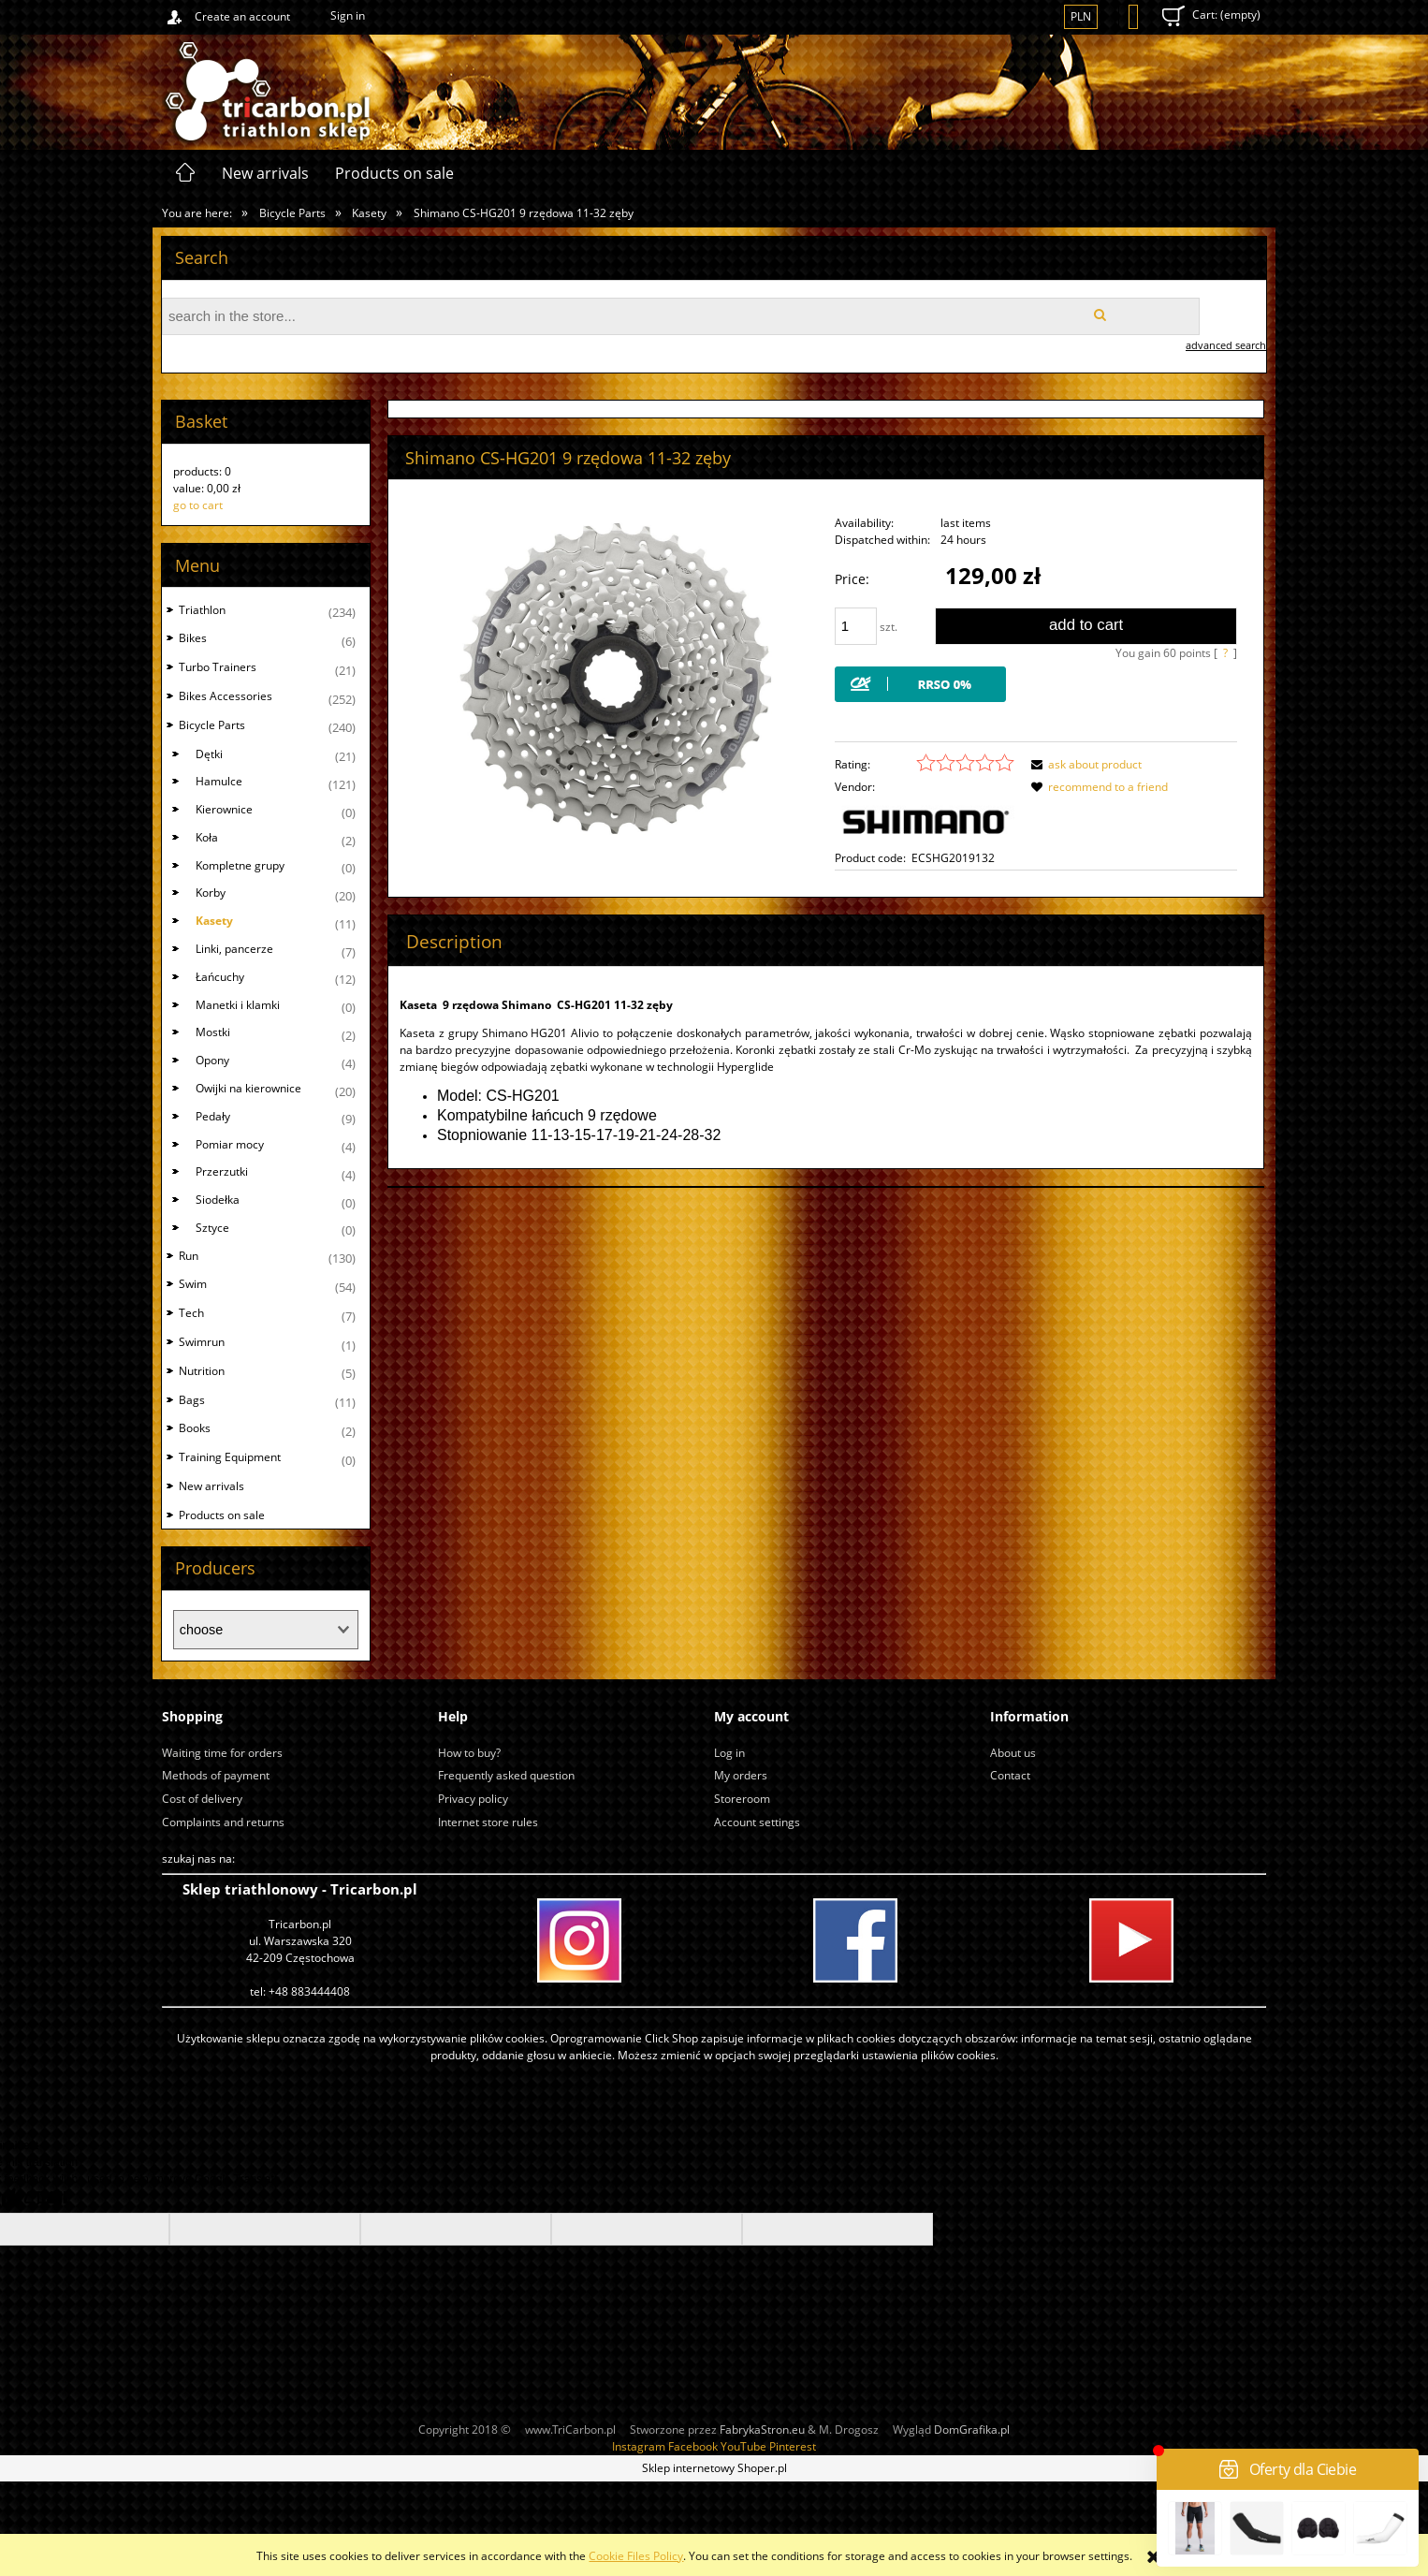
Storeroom (742, 1799)
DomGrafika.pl (972, 2429)
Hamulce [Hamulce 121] (219, 781)
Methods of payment (216, 1775)
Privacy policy (473, 1799)
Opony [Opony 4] (212, 1060)
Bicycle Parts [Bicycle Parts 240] (212, 725)
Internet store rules (488, 1822)
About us (1013, 1753)
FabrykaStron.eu (762, 2429)
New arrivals (211, 1486)
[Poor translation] (45, 2200)
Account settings (757, 1822)
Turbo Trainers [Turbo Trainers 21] (217, 667)
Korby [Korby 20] (211, 892)
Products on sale (222, 1515)
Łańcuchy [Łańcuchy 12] (220, 977)
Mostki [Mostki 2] (213, 1032)
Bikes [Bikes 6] (193, 638)
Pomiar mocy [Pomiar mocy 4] (230, 1144)
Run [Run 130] (188, 1256)
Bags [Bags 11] (192, 1400)
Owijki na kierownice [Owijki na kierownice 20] (248, 1088)
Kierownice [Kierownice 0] (224, 809)
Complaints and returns (223, 1822)
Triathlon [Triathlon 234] (202, 610)
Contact (1010, 1775)
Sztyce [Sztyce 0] (212, 1228)
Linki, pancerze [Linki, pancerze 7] (234, 949)
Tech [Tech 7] (191, 1313)
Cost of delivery (202, 1799)
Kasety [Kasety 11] (214, 921)
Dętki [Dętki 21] (209, 754)
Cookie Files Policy (636, 2556)
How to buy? (469, 1753)
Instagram (638, 2446)
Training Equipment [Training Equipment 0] (230, 1457)
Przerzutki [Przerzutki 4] (222, 1171)
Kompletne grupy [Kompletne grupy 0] (240, 865)
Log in (729, 1753)
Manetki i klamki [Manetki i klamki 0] (238, 1005)
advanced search (1226, 345)
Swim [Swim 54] (193, 1284)
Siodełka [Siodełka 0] (218, 1200)
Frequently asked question (506, 1775)
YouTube (743, 2446)
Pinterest (792, 2446)
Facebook (693, 2446)
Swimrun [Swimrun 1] (202, 1342)
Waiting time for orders (222, 1753)
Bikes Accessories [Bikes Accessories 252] (225, 696)
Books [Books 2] (195, 1428)
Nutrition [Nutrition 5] (202, 1371)
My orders (740, 1775)
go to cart (198, 505)
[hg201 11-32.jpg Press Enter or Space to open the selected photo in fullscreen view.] (616, 678)
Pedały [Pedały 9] (213, 1116)
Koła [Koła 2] (207, 837)
